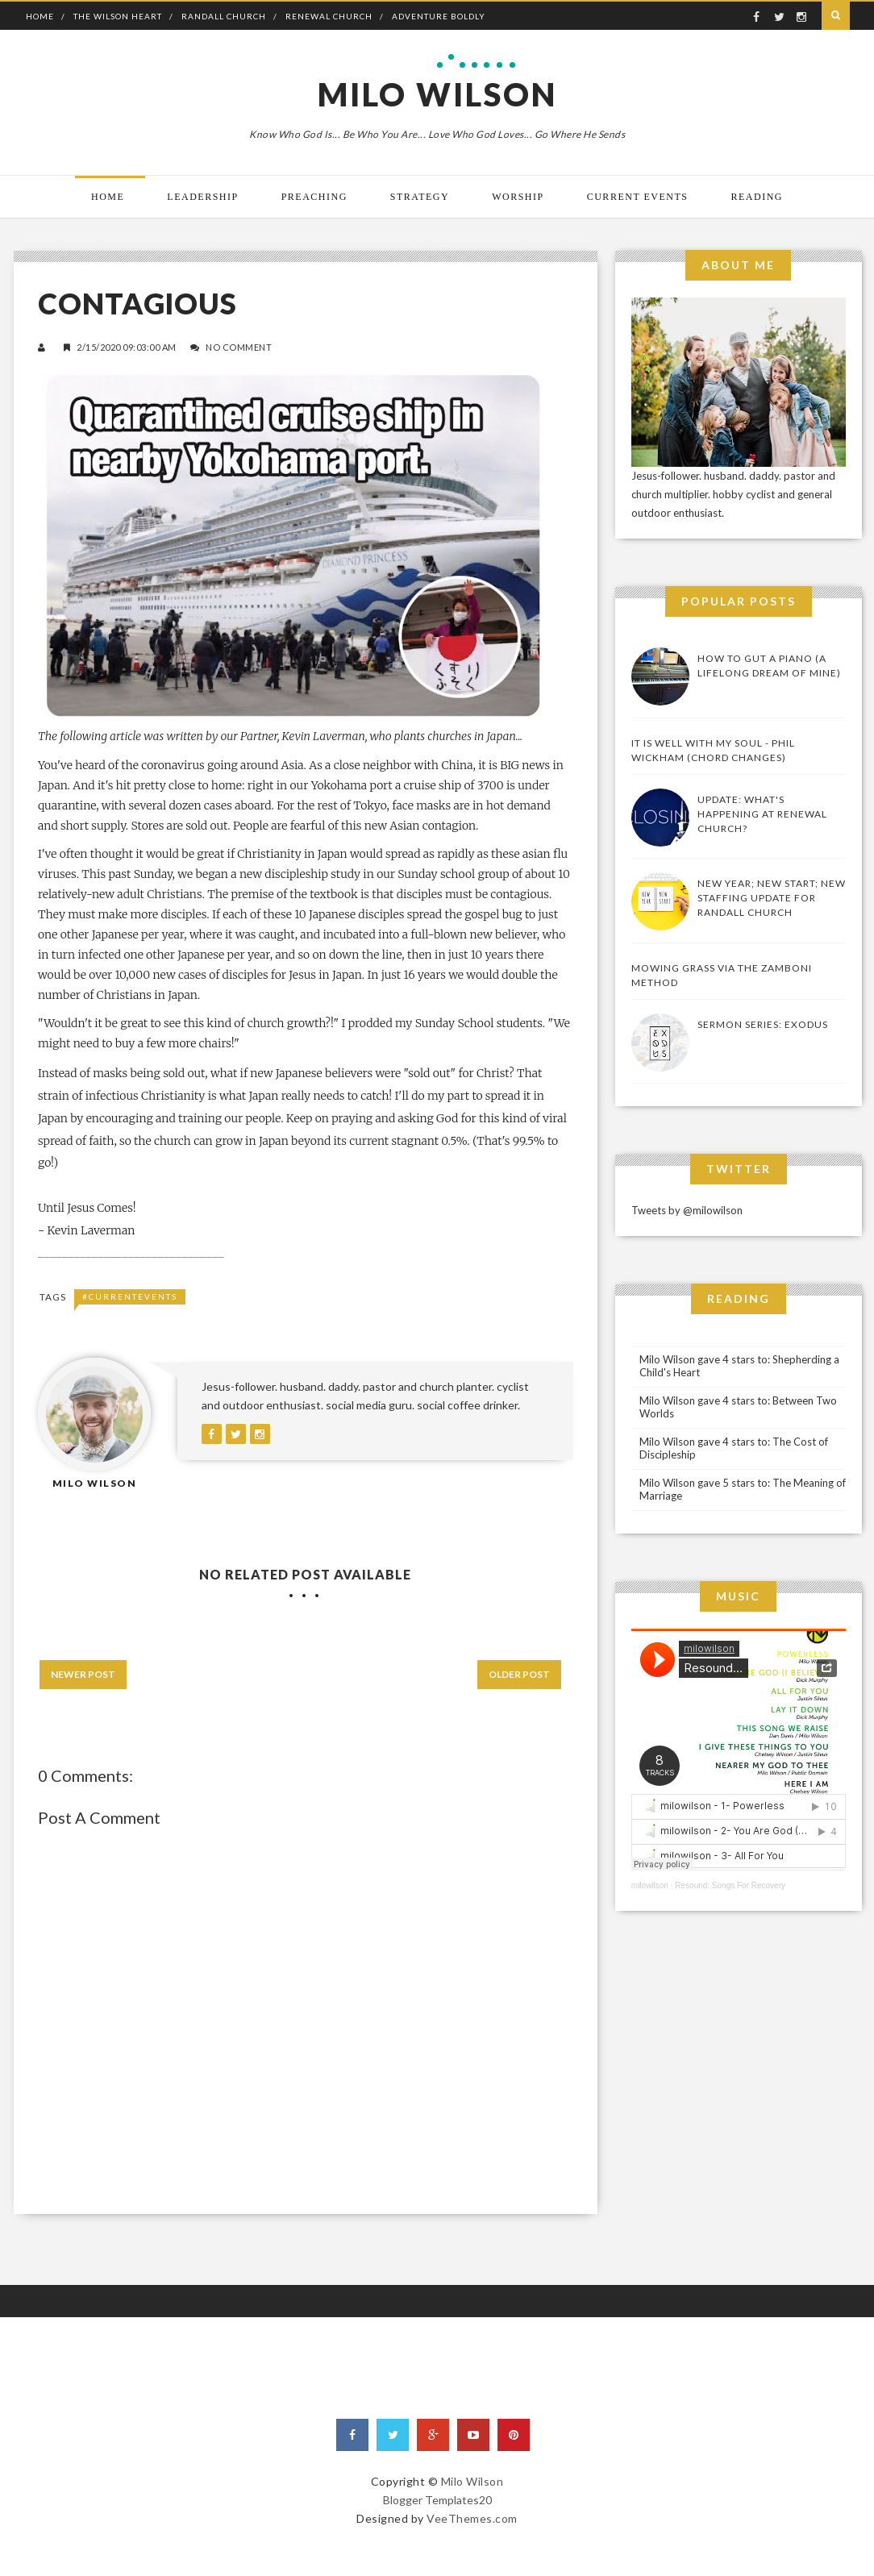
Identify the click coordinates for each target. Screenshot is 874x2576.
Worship (518, 196)
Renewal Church (328, 16)
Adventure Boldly (438, 16)
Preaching (314, 196)
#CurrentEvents (129, 1296)
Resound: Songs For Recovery (730, 1885)
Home (40, 16)
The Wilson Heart (117, 16)
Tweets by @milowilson (687, 1210)
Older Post (519, 1674)
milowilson (649, 1885)
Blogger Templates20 (437, 2500)
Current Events (638, 196)
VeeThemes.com (472, 2518)
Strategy (419, 196)
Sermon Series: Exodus (762, 1024)
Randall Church (223, 16)
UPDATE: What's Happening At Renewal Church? (762, 813)
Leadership (202, 196)
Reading (757, 196)
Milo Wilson (437, 94)
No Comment (239, 347)
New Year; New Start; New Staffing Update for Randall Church (771, 897)
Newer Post (83, 1674)
